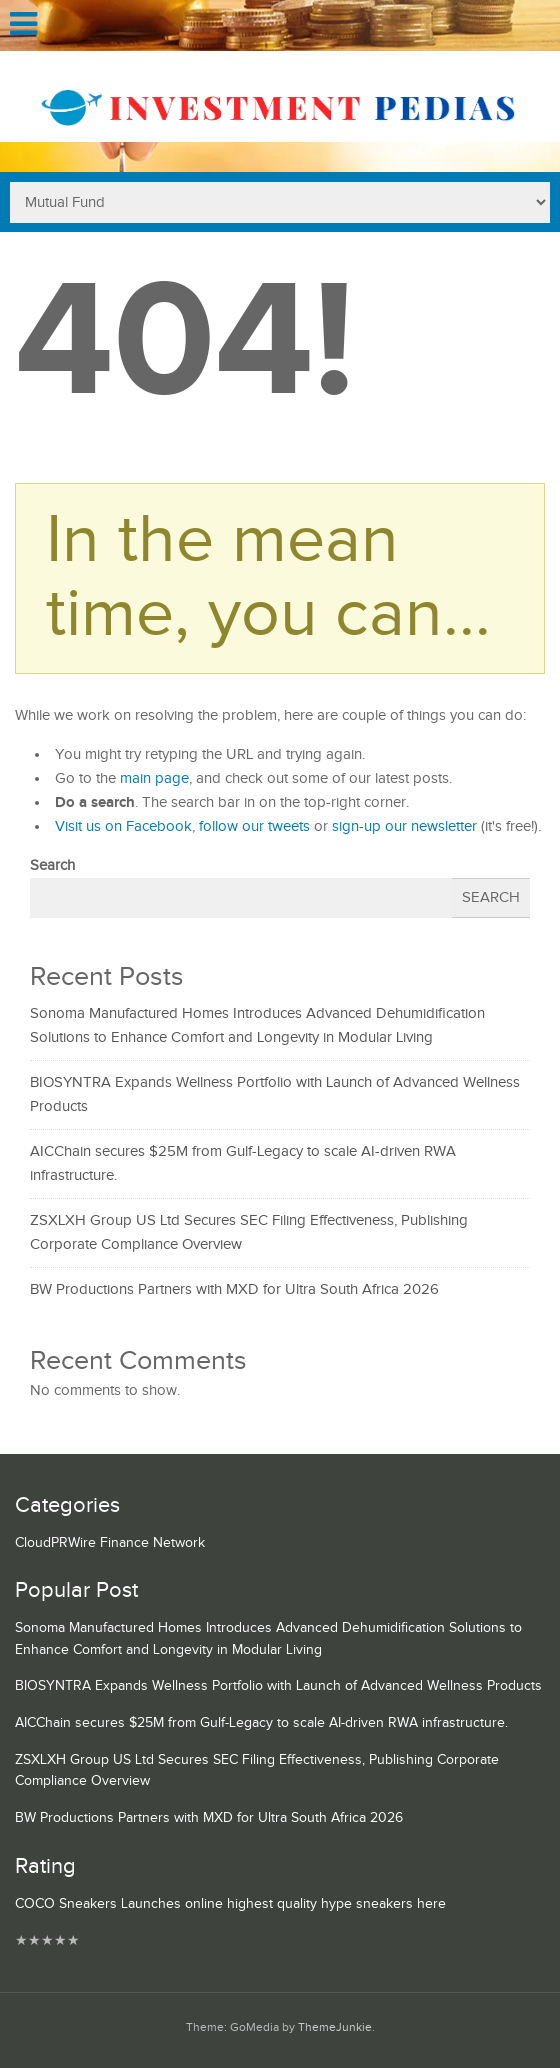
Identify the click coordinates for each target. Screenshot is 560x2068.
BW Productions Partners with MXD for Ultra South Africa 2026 (234, 1289)
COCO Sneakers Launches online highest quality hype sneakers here (230, 1904)
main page (154, 778)
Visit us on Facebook (123, 826)
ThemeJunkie (335, 2027)
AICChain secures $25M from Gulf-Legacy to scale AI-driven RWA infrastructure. (261, 1723)
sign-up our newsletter (404, 826)
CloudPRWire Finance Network (110, 1543)
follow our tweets (254, 826)
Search (52, 865)
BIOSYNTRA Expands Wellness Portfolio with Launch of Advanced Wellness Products (278, 1686)
